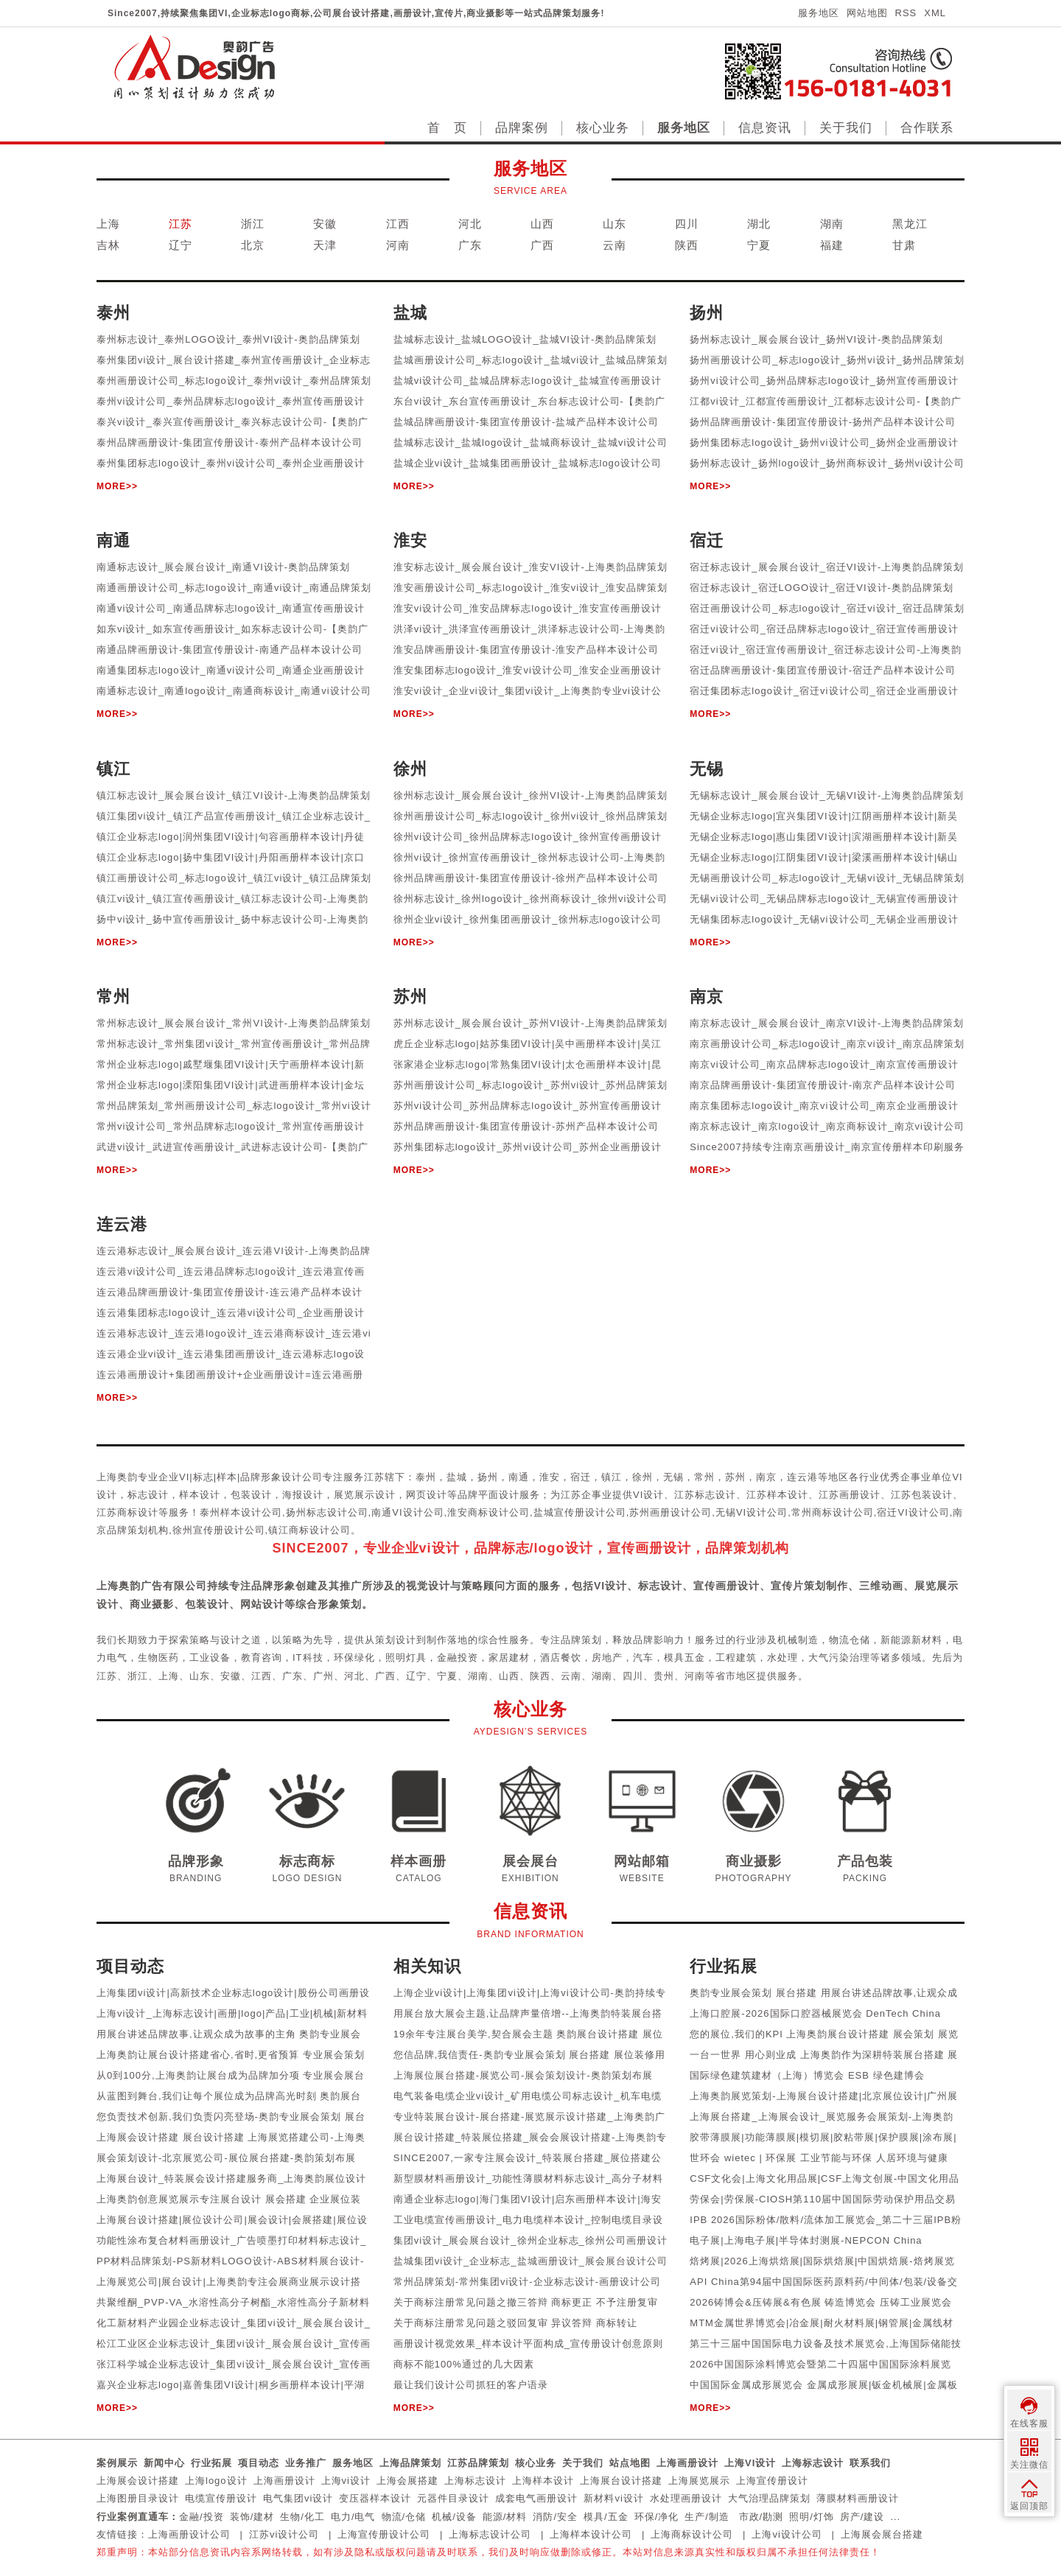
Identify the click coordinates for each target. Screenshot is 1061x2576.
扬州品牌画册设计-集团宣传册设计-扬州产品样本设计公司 (823, 421)
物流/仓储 (404, 2516)
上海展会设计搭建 (138, 2480)
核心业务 (602, 128)
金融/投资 (201, 2516)
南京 (766, 1477)
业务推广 (305, 2462)
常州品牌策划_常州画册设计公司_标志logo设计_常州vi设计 (234, 1105)
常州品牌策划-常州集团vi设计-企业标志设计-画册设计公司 (527, 2281)
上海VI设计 (750, 2462)
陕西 (686, 245)
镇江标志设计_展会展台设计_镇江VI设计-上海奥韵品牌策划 (234, 795)
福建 (832, 245)
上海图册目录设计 (138, 2498)
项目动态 (258, 2462)
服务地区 (818, 12)
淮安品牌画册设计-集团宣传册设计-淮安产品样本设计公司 (526, 649)
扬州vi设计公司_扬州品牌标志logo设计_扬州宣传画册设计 (824, 380)
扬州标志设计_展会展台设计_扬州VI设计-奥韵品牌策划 (816, 339)
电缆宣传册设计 (221, 2498)
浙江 (253, 223)
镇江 (611, 1477)
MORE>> (117, 486)
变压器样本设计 (375, 2498)
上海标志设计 (813, 2462)
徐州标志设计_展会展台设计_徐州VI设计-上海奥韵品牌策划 (530, 795)
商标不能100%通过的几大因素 (463, 2364)
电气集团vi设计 (298, 2498)
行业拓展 (211, 2462)
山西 (542, 223)
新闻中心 (164, 2462)
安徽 (325, 223)
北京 (253, 245)
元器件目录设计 (453, 2498)
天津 (325, 245)
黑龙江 (910, 223)
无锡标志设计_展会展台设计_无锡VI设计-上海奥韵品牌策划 (827, 795)
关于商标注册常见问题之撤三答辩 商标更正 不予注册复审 (525, 2302)
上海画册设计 (687, 2462)
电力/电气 (353, 2516)
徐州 (642, 1477)
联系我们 (870, 2462)
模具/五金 (606, 2516)
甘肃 (904, 245)
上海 (108, 223)
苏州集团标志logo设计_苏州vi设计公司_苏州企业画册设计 (527, 1146)
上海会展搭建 (407, 2480)
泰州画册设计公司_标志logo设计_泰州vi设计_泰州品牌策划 (234, 380)
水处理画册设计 (686, 2498)
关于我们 (845, 128)
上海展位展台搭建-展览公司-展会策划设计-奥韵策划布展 (523, 2075)
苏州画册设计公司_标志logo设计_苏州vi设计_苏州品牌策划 (530, 1085)
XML (935, 12)
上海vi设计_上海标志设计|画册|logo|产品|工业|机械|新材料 (232, 2013)
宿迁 (580, 1477)
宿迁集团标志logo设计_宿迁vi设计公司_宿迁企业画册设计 (824, 690)
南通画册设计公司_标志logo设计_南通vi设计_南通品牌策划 (234, 587)
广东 (470, 245)
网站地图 (867, 12)
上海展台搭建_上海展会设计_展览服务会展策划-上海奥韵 (821, 2116)
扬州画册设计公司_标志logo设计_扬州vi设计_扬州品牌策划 (827, 359)
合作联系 (926, 128)
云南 (614, 245)
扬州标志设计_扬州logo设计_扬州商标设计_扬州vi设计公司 (827, 463)
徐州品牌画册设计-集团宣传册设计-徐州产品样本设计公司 (526, 877)
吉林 (108, 245)
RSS (906, 12)
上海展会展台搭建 (882, 2534)
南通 (518, 1477)
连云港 (802, 1477)
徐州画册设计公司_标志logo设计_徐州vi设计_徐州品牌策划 (530, 816)
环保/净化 (656, 2516)
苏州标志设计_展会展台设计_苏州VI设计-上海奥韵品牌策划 (530, 1023)
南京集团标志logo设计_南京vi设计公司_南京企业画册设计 (824, 1105)
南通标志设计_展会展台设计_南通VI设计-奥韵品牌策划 (223, 567)
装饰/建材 (252, 2516)
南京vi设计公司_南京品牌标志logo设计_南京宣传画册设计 (824, 1064)
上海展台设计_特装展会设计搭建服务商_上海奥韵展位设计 (231, 2178)
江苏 (180, 223)
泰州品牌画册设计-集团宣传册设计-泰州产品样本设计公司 (230, 442)
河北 (470, 223)
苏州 (735, 1477)
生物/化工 (302, 2516)
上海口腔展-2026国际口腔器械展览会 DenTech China (815, 2013)
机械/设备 (454, 2516)
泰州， (431, 1477)
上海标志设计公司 (490, 2534)
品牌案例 (521, 128)
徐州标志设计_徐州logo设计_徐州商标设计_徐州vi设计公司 (530, 898)
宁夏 (759, 245)
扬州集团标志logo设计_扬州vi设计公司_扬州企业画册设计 (824, 442)
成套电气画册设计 (536, 2498)
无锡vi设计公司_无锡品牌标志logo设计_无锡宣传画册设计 (824, 898)
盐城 (457, 1477)
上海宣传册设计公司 (383, 2534)
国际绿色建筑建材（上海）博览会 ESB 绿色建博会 (807, 2075)
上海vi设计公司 (787, 2534)
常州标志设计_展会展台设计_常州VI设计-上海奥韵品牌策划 (234, 1023)
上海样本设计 (543, 2480)
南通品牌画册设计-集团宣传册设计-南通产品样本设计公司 (230, 649)
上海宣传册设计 (772, 2480)
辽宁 (180, 245)
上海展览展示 (699, 2480)
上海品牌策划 (410, 2462)
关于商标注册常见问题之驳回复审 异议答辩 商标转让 (515, 2322)
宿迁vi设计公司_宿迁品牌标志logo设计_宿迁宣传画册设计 (824, 628)
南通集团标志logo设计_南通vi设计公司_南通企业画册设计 (231, 670)
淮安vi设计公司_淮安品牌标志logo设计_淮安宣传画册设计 (527, 608)
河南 (398, 245)
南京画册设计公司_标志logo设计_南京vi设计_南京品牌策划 (827, 1043)
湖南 (832, 223)
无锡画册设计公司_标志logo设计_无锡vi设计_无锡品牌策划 (827, 877)
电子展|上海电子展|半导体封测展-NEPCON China (806, 2240)
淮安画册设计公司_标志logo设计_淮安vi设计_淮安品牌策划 (530, 587)
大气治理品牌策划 (769, 2498)
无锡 (673, 1477)
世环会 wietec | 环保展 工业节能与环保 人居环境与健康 (819, 2157)
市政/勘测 (761, 2516)
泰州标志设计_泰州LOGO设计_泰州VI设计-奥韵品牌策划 (228, 339)
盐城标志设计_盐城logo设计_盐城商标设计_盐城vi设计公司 (530, 442)
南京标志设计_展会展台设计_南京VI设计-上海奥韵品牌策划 (827, 1023)
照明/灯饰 (811, 2516)
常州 (704, 1477)
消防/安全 (555, 2516)
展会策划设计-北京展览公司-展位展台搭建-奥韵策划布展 (226, 2157)
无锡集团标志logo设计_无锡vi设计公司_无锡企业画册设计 (824, 919)
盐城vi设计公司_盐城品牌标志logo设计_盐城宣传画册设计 (527, 380)
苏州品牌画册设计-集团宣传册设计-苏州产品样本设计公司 (526, 1126)
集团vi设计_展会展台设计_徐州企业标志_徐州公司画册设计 (530, 2240)
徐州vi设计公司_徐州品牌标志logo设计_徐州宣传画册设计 (527, 836)
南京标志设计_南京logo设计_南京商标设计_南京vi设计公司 (827, 1126)
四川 (686, 223)
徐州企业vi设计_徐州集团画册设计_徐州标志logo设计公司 (527, 919)
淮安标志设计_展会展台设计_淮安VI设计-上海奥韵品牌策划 (530, 567)
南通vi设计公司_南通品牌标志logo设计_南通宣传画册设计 (231, 608)
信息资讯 (764, 128)
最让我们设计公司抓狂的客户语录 (470, 2384)
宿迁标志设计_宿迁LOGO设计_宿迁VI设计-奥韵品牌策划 (821, 587)
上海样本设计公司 (591, 2534)
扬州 (487, 1477)
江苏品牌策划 (478, 2462)
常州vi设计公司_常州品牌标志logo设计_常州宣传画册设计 (231, 1126)
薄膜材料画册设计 (857, 2498)
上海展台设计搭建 (621, 2480)
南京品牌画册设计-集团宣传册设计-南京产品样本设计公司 (823, 1085)
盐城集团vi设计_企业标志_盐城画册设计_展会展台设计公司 (530, 2261)
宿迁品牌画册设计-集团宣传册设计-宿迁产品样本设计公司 (823, 670)
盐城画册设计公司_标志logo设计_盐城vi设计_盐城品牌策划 (530, 359)
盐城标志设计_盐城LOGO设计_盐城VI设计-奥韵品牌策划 (525, 339)
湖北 (759, 223)
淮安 (549, 1477)
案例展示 (117, 2462)
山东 (614, 223)
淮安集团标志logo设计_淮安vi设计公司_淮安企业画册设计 (527, 670)
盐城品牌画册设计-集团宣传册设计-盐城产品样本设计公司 (526, 421)
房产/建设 (862, 2516)
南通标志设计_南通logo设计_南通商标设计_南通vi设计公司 (234, 690)
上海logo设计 (216, 2480)
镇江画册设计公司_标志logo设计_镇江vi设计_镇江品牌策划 (234, 877)
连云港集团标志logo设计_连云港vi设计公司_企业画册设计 (231, 1312)
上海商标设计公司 (692, 2534)
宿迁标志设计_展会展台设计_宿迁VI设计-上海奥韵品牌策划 (827, 567)
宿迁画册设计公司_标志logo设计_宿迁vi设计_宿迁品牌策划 (827, 608)
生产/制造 (706, 2516)
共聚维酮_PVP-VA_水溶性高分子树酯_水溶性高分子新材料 (233, 2302)
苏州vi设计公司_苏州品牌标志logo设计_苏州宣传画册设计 (527, 1105)
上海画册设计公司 (189, 2534)
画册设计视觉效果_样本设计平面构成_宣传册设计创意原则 (528, 2343)
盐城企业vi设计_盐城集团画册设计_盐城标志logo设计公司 (527, 463)
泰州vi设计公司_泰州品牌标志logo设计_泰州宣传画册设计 (231, 401)
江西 (398, 223)
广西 (542, 245)
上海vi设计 (346, 2480)
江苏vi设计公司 (284, 2534)
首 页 (447, 128)
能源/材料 (505, 2516)
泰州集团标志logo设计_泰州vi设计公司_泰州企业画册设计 (231, 463)
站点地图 (630, 2462)
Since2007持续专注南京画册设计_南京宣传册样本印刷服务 (827, 1146)
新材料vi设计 (613, 2498)
